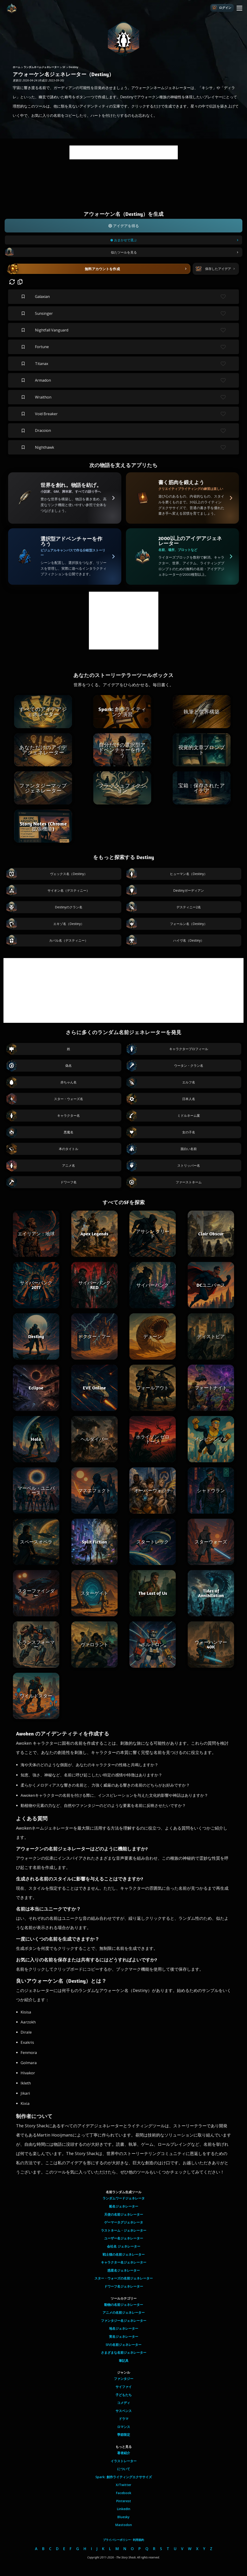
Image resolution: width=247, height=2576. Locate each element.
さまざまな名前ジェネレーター (123, 2352)
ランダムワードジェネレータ (124, 2198)
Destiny (73, 67)
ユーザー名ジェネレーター (123, 2238)
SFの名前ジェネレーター (123, 2344)
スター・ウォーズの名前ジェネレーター (123, 2278)
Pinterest (123, 2501)
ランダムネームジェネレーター (41, 67)
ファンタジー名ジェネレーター (123, 2320)
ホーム (16, 67)
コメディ (123, 2402)
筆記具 (123, 2360)
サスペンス (124, 2411)
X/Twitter (123, 2485)
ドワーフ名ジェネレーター (123, 2286)
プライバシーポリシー (117, 2540)
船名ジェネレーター (123, 2206)
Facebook (123, 2493)
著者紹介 (123, 2453)
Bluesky (123, 2517)
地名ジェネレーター (123, 2328)
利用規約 (138, 2540)
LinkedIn (123, 2509)
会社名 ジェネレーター (123, 2246)
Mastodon (123, 2525)
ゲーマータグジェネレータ (123, 2222)
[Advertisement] (123, 152)
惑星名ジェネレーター (123, 2270)
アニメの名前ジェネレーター (124, 2312)
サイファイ (124, 2386)
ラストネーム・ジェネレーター (123, 2230)
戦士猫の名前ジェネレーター (124, 2254)
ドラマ (123, 2418)
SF (64, 67)
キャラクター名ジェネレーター (123, 2262)
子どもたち (124, 2395)
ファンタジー (123, 2378)
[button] (239, 8)
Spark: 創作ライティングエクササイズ (123, 2477)
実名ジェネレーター (123, 2336)
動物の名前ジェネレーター (123, 2304)
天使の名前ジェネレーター (123, 2214)
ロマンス (123, 2426)
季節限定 (123, 2434)
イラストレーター (124, 2461)
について (123, 2469)
